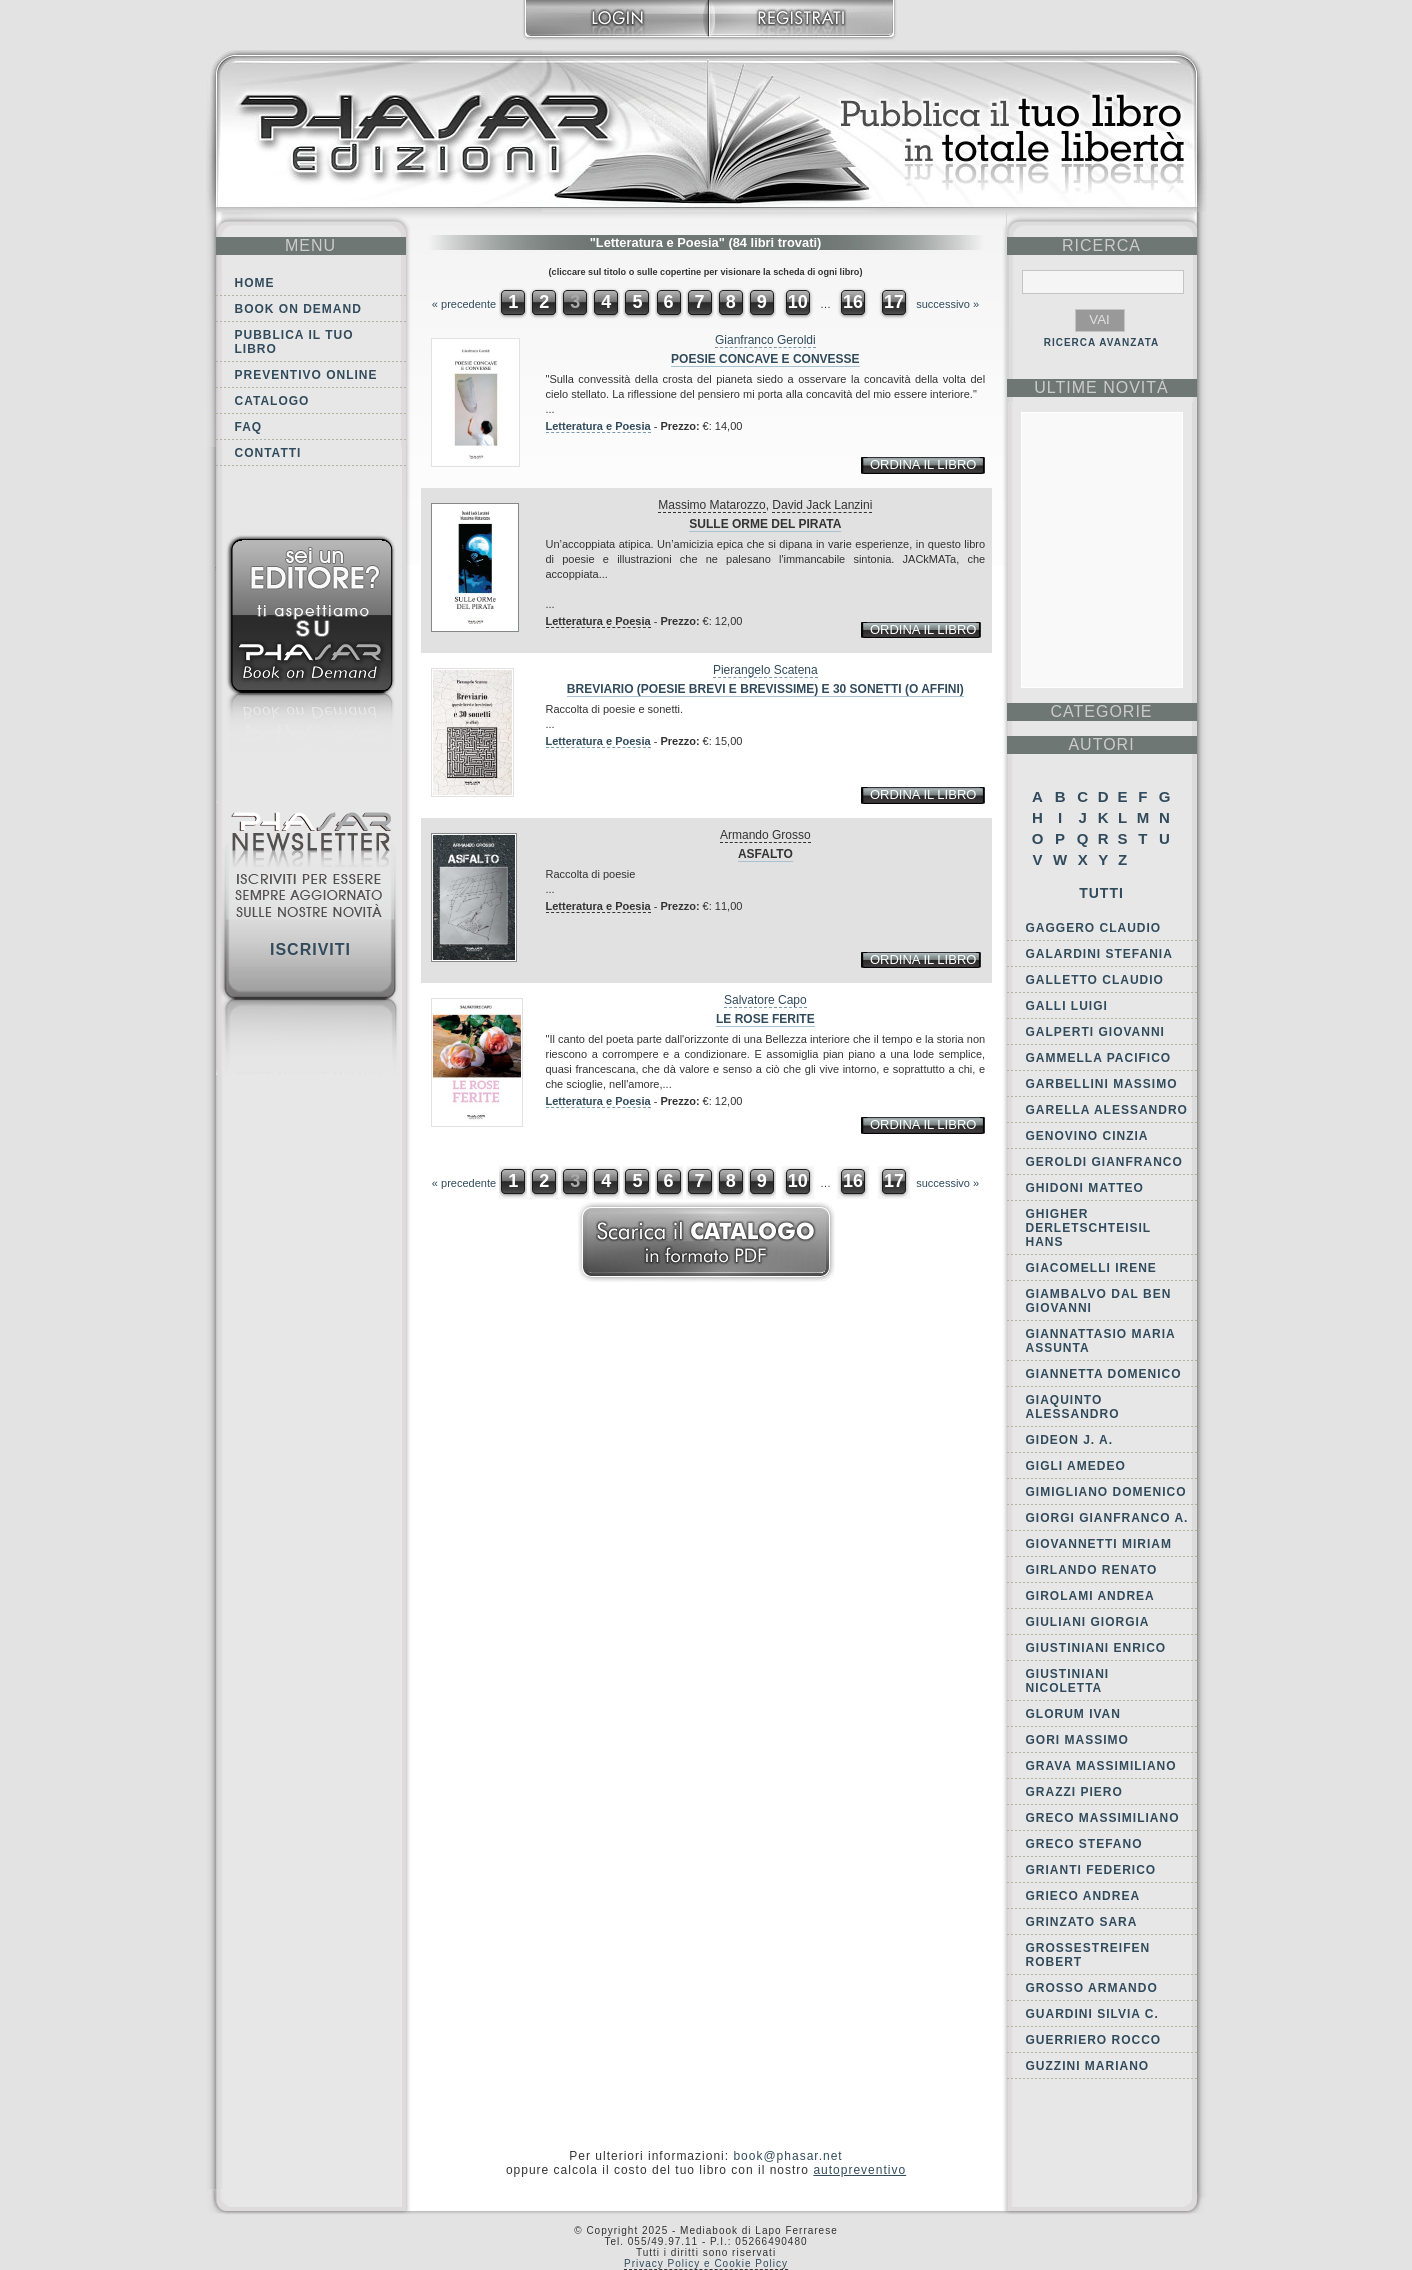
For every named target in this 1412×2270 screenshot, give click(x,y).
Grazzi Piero (1074, 1792)
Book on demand (298, 309)
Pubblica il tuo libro (294, 342)
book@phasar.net (787, 2156)
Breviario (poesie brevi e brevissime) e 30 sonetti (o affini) (765, 689)
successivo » (947, 304)
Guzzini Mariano (1088, 2066)
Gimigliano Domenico (1106, 1492)
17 (894, 302)
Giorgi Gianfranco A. (1107, 1518)
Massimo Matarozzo (711, 505)
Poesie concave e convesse (765, 359)
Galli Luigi (1067, 1006)
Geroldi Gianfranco (1104, 1162)
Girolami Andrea (1090, 1596)
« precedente (464, 304)
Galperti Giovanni (1095, 1032)
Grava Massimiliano (1101, 1766)
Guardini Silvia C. (1092, 2014)
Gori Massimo (1077, 1740)
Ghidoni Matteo (1085, 1188)
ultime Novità (1101, 387)
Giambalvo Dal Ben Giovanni (1099, 1301)
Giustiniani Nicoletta (1068, 1681)
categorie (1101, 711)
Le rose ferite (765, 1019)
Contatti (268, 453)
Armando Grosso (765, 835)
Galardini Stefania (1099, 954)
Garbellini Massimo (1102, 1084)
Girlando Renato (1092, 1570)
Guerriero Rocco (1094, 2040)
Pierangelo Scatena (765, 670)
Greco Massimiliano (1103, 1818)
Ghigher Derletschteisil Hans (1088, 1228)
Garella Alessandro (1107, 1110)
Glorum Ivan (1073, 1714)
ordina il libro (923, 464)
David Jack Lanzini (822, 505)
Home (255, 283)
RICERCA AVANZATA (1102, 342)
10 (798, 302)
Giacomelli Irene (1091, 1268)
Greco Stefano (1084, 1844)
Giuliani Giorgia (1088, 1622)
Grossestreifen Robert (1088, 1955)
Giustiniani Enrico (1096, 1648)
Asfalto (765, 854)
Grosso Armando (1092, 1988)
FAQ (249, 427)
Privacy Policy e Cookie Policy (706, 2263)
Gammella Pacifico (1099, 1058)
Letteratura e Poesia (598, 426)
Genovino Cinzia (1087, 1136)
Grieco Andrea (1083, 1896)
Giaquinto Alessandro (1073, 1407)
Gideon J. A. (1070, 1440)
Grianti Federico (1091, 1870)
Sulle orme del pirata (765, 524)
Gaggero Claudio (1094, 928)
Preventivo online (306, 375)
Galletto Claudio (1095, 980)
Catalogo (272, 401)
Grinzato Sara (1082, 1922)
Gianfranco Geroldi (765, 340)
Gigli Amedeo (1076, 1466)
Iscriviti (310, 949)
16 (853, 302)
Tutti (1101, 893)
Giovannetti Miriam (1099, 1544)
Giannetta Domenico (1104, 1374)
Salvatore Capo (765, 1000)
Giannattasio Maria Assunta (1101, 1341)
